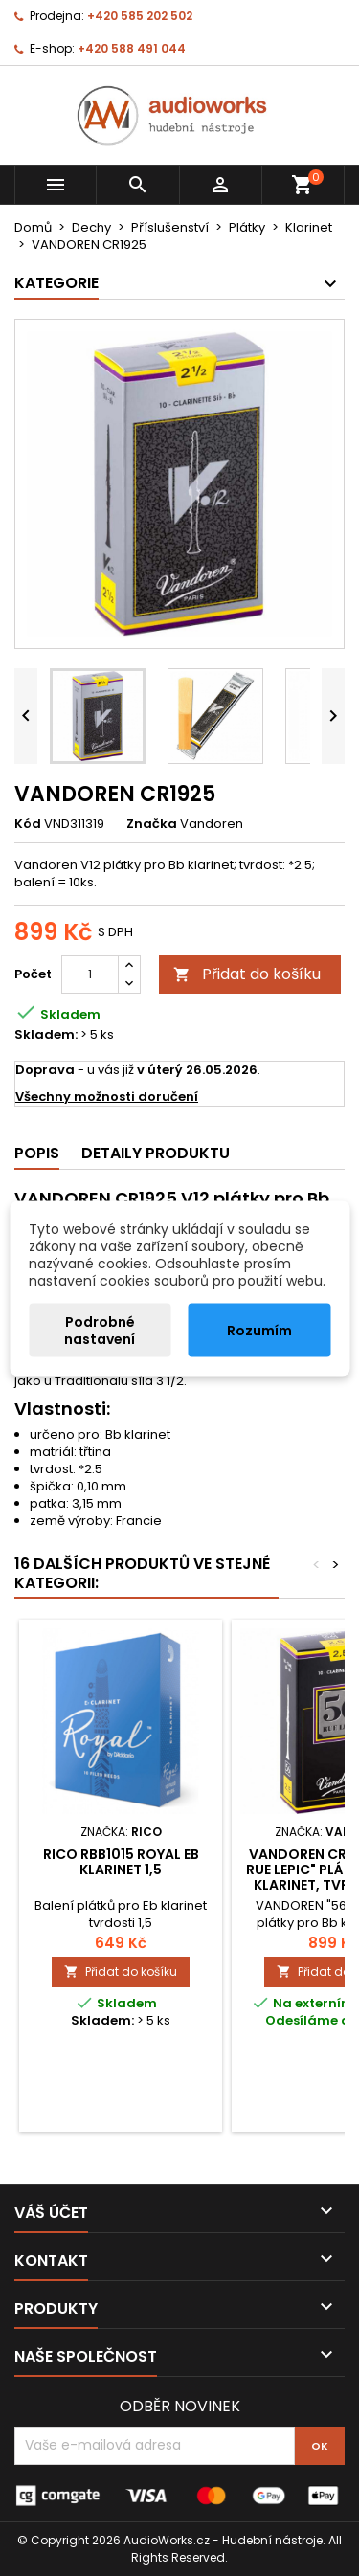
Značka (151, 824)
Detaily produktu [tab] (155, 1153)
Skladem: (46, 1034)
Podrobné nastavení (99, 1329)
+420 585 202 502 (139, 16)
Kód (27, 824)
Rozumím (259, 1329)
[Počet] (90, 974)
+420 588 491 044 (132, 48)
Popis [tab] (36, 1153)
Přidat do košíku (247, 974)
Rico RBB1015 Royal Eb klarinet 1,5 (121, 1862)
